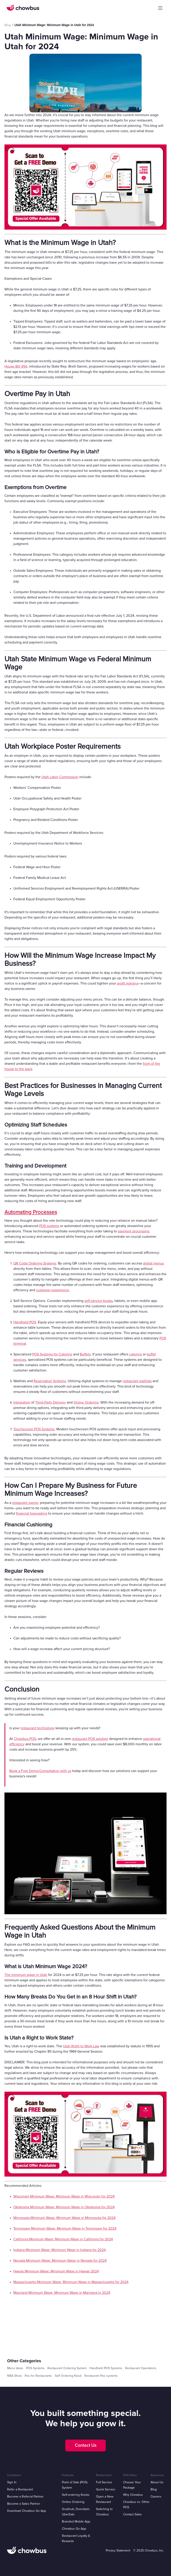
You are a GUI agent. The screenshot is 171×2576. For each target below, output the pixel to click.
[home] (23, 8)
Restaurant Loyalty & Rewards (76, 2538)
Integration (21, 1402)
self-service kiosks (98, 1301)
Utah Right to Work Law (81, 2046)
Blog (154, 2489)
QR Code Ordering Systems (34, 1263)
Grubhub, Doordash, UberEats (76, 2511)
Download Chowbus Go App (26, 2511)
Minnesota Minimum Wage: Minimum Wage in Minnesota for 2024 (64, 2218)
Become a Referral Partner (25, 2496)
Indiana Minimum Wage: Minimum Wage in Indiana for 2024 (59, 2250)
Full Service (104, 2482)
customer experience (52, 1290)
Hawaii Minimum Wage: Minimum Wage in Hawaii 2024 (56, 2271)
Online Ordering (86, 1402)
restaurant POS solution (90, 1739)
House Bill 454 (15, 366)
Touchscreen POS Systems (34, 1429)
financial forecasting (31, 1513)
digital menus (153, 1263)
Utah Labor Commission (59, 777)
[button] (160, 8)
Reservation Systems (50, 1381)
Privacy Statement (118, 2550)
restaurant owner (25, 1503)
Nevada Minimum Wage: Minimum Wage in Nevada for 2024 (60, 2260)
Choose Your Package (132, 2485)
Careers (156, 2496)
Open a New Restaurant (104, 2499)
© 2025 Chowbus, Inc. (148, 2550)
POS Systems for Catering (52, 1354)
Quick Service (105, 2489)
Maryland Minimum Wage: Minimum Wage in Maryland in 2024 (61, 2292)
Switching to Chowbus (104, 2511)
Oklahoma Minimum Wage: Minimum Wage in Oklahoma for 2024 (64, 2207)
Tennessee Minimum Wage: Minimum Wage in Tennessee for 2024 (64, 2228)
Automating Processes (30, 1212)
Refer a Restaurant (20, 2489)
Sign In (11, 2482)
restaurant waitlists (137, 1381)
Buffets (85, 1354)
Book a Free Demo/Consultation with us (40, 1771)
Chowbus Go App (74, 2529)
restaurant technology (37, 1728)
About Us (157, 2482)
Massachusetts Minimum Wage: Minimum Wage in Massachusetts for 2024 (70, 2282)
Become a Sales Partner (23, 2504)
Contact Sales (132, 2514)
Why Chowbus (133, 2495)
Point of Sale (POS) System (74, 2485)
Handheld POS (24, 1322)
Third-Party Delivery (50, 1402)
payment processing (133, 1231)
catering (135, 1354)
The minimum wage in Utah (25, 1975)
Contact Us (85, 2445)
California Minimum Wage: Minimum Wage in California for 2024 (63, 2239)
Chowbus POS (25, 1739)
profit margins (127, 983)
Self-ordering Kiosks (76, 2495)
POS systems (49, 1226)
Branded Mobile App (76, 2521)
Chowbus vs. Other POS (136, 2504)
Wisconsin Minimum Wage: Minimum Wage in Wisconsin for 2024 (64, 2196)
